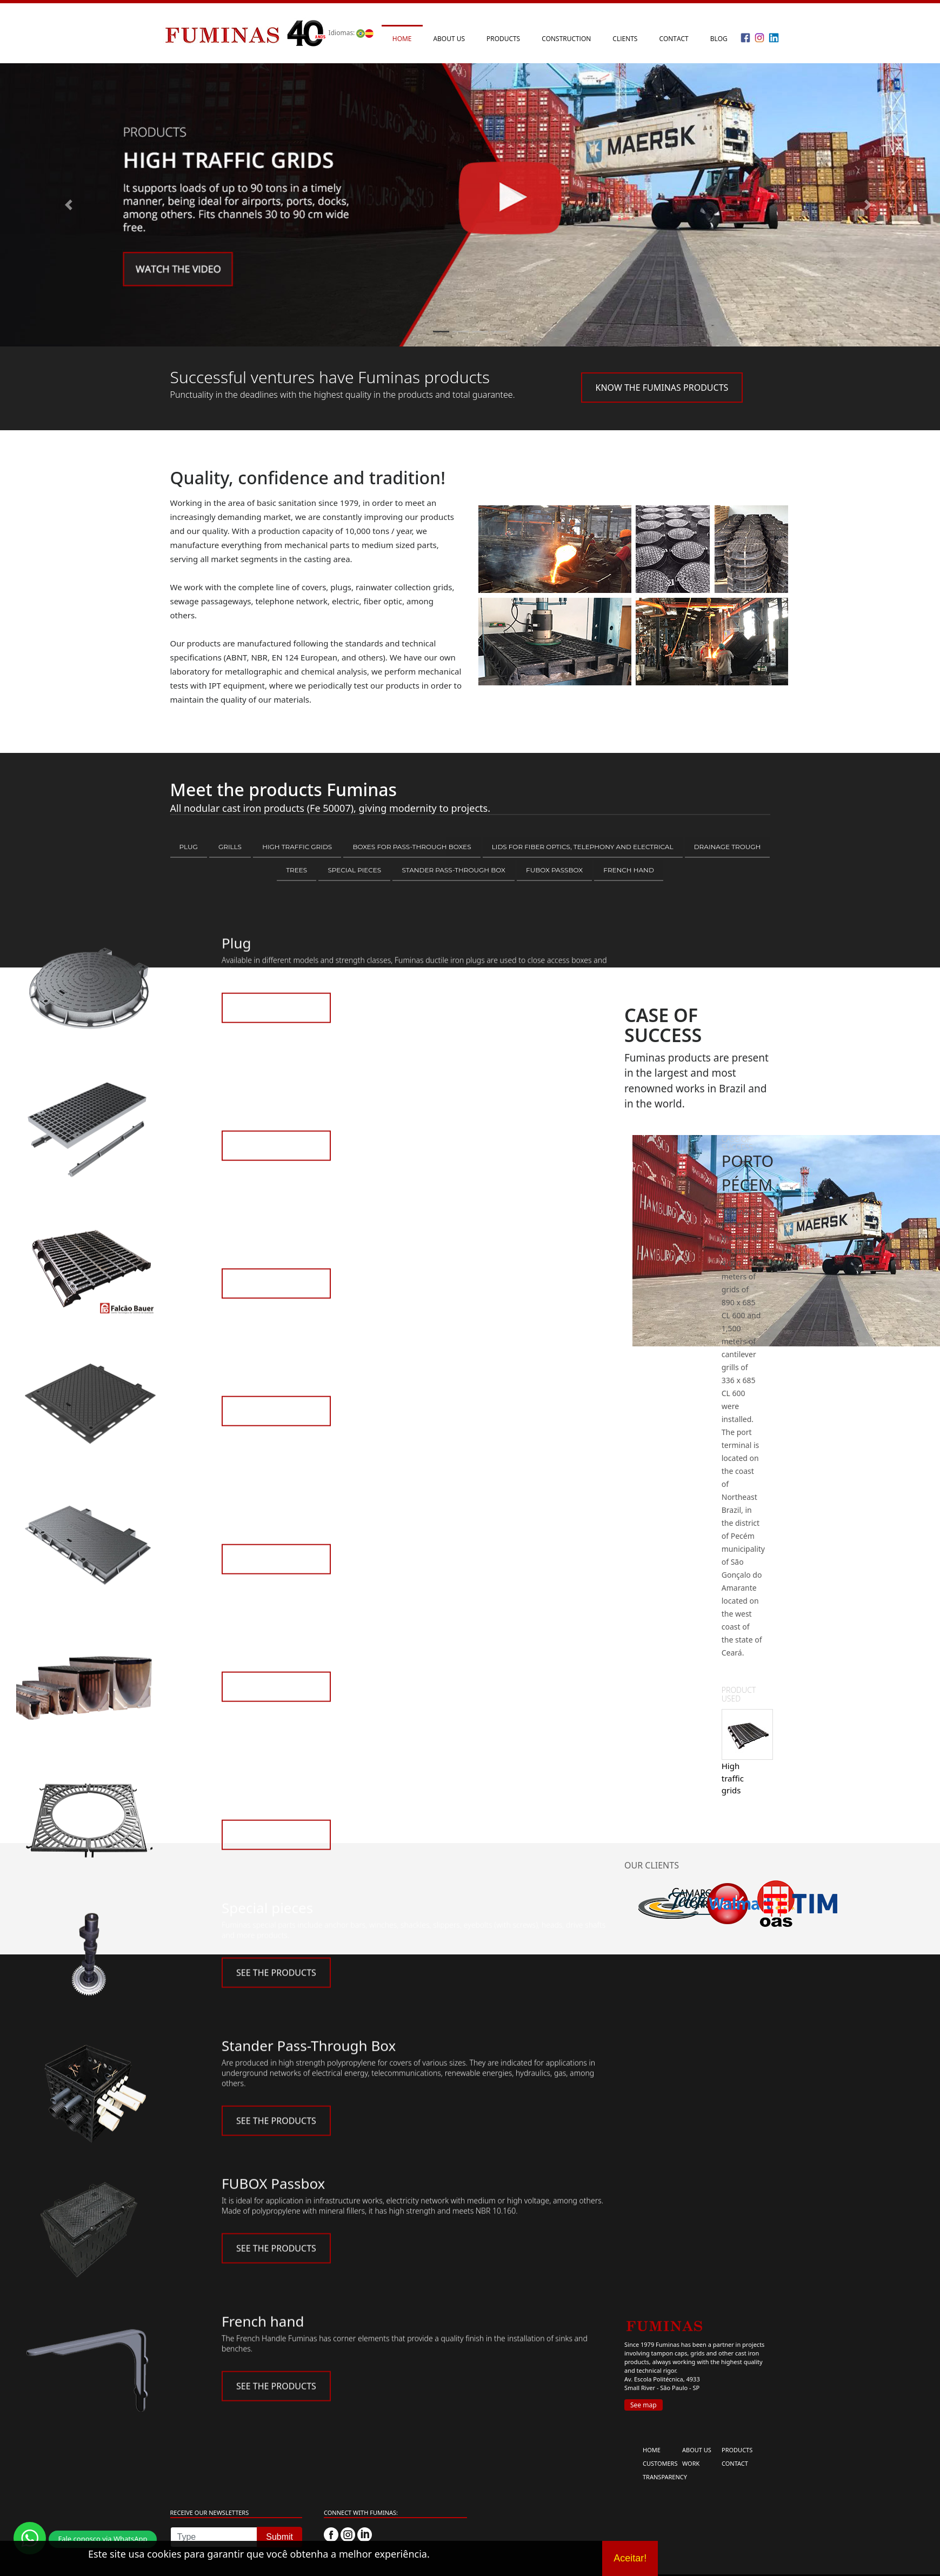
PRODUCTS (737, 2450)
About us (449, 38)
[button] (70, 204)
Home (402, 38)
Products (503, 38)
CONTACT (735, 2463)
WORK (690, 2463)
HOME (652, 2450)
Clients (624, 38)
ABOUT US (696, 2450)
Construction (566, 38)
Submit (279, 2536)
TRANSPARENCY (665, 2477)
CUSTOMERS (660, 2463)
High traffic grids (733, 1778)
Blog (719, 38)
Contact (673, 38)
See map (643, 2405)
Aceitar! (630, 2558)
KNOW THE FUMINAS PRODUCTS (662, 387)
